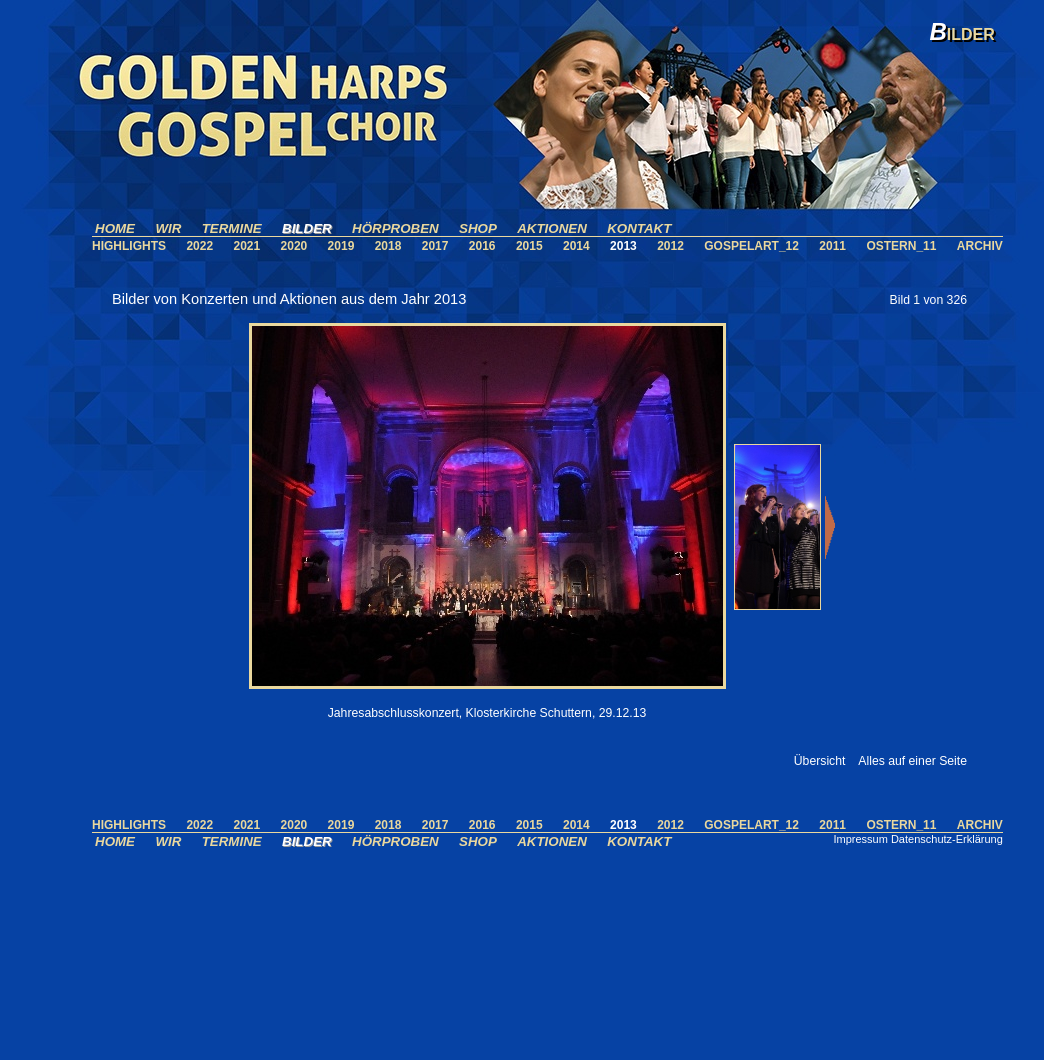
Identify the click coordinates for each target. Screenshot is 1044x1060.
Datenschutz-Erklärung (947, 839)
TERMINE (232, 228)
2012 (670, 246)
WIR (168, 228)
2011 (832, 246)
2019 (341, 246)
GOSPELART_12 (751, 246)
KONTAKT (639, 228)
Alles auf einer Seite (912, 761)
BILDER (307, 228)
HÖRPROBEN (395, 228)
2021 (246, 246)
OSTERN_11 (901, 246)
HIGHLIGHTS (129, 246)
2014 (576, 246)
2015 (529, 246)
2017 (435, 246)
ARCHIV (980, 246)
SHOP (478, 228)
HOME (115, 228)
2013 (623, 246)
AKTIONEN (552, 228)
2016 (482, 246)
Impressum (860, 839)
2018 (388, 246)
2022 (199, 246)
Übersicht (820, 761)
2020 (294, 246)
